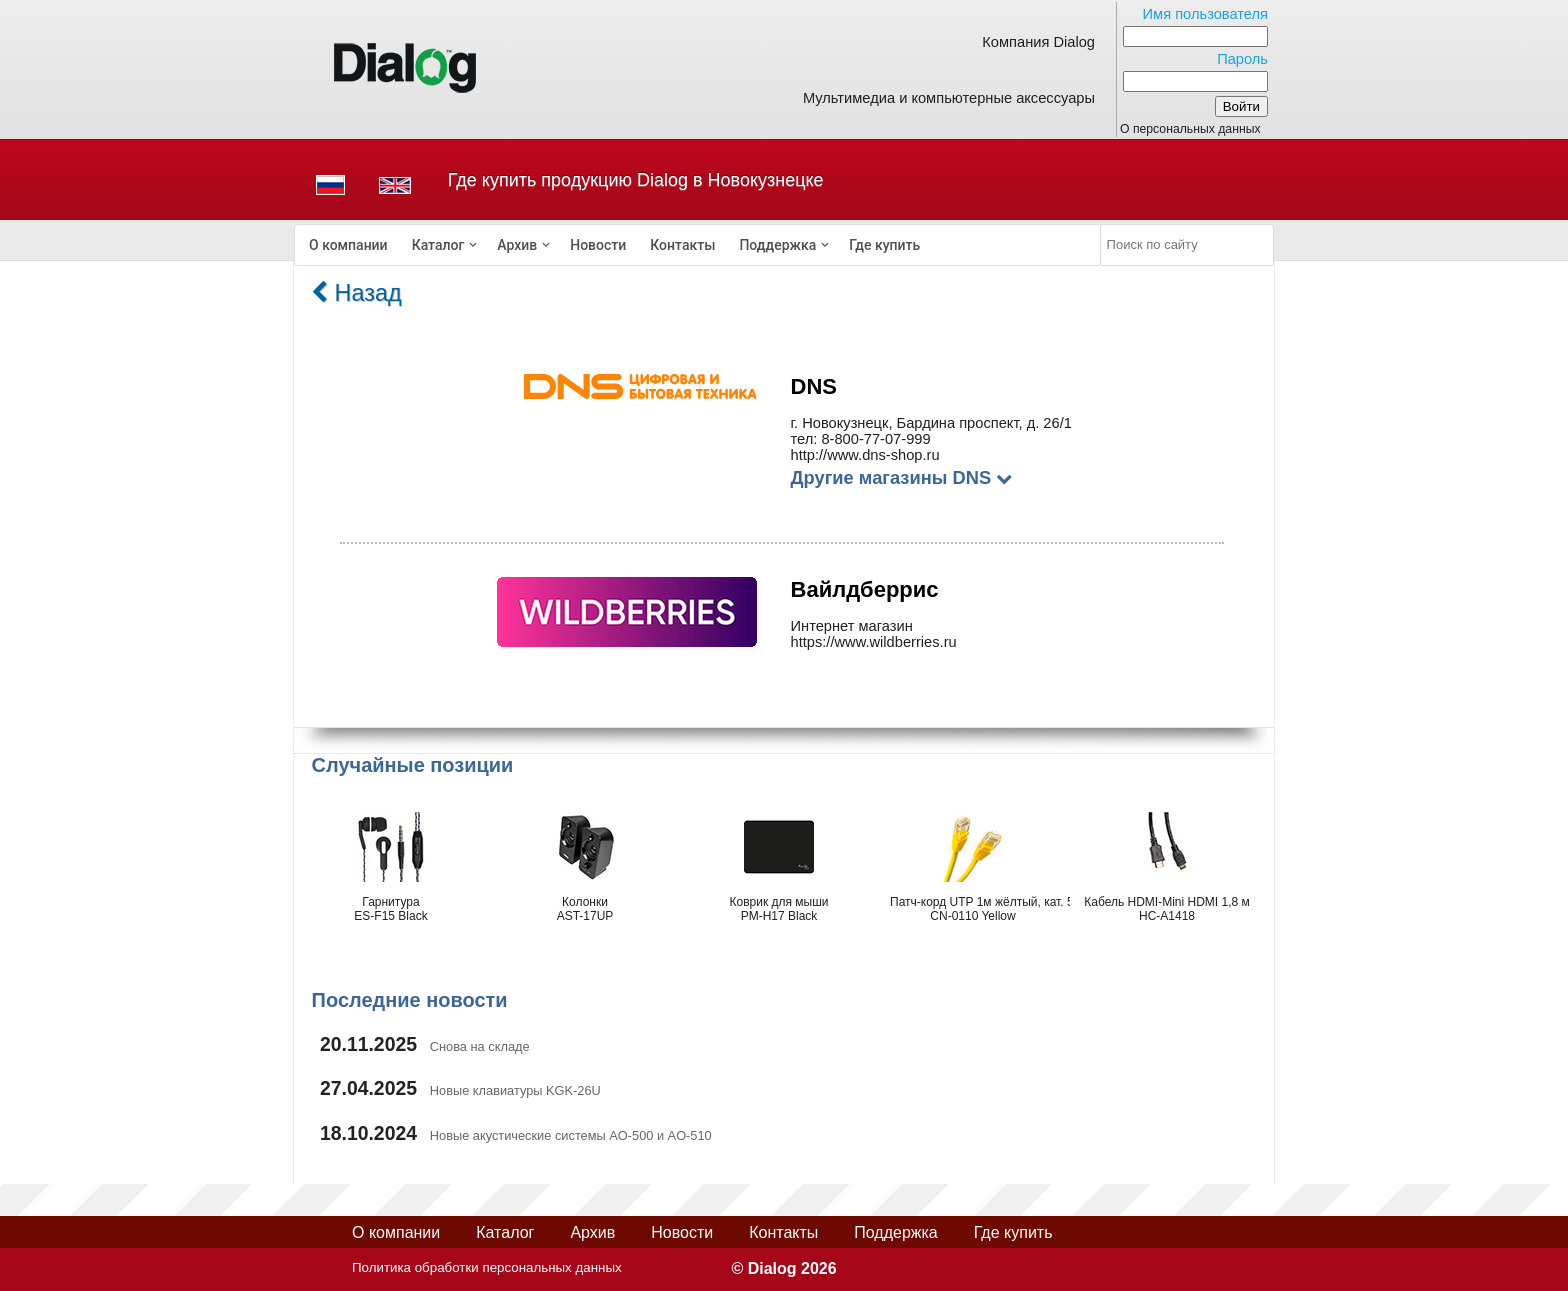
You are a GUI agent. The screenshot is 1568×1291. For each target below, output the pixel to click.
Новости (598, 245)
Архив (517, 245)
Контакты (682, 245)
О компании (348, 245)
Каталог (438, 245)
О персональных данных (1190, 129)
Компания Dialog (1038, 42)
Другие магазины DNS (902, 477)
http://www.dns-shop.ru (865, 455)
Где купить (884, 245)
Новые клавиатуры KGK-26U (515, 1090)
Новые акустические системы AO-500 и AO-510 (571, 1135)
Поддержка (777, 245)
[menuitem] (348, 245)
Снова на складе (480, 1046)
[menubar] (698, 245)
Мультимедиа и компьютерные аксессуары (949, 98)
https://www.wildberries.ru (874, 642)
